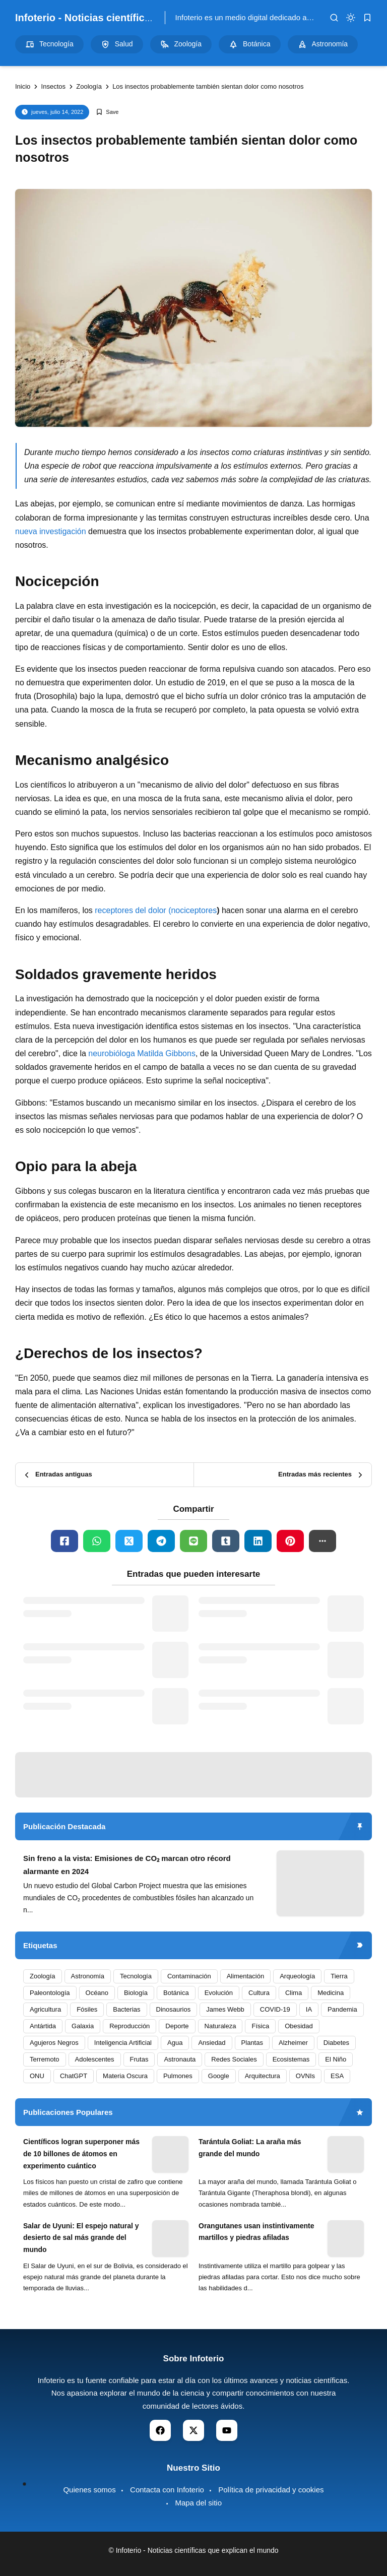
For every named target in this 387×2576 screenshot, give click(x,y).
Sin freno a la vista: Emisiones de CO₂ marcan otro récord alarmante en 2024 (127, 1865)
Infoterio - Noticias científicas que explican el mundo (141, 17)
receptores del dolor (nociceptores (156, 910)
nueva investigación (50, 531)
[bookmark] (367, 17)
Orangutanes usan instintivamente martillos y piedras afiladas (256, 2232)
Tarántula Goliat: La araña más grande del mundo (250, 2148)
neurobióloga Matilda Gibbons (142, 1053)
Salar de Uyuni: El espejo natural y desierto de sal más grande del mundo (81, 2238)
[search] (334, 17)
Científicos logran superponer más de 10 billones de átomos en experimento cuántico (81, 2154)
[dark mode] (350, 17)
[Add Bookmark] (107, 112)
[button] (322, 1541)
